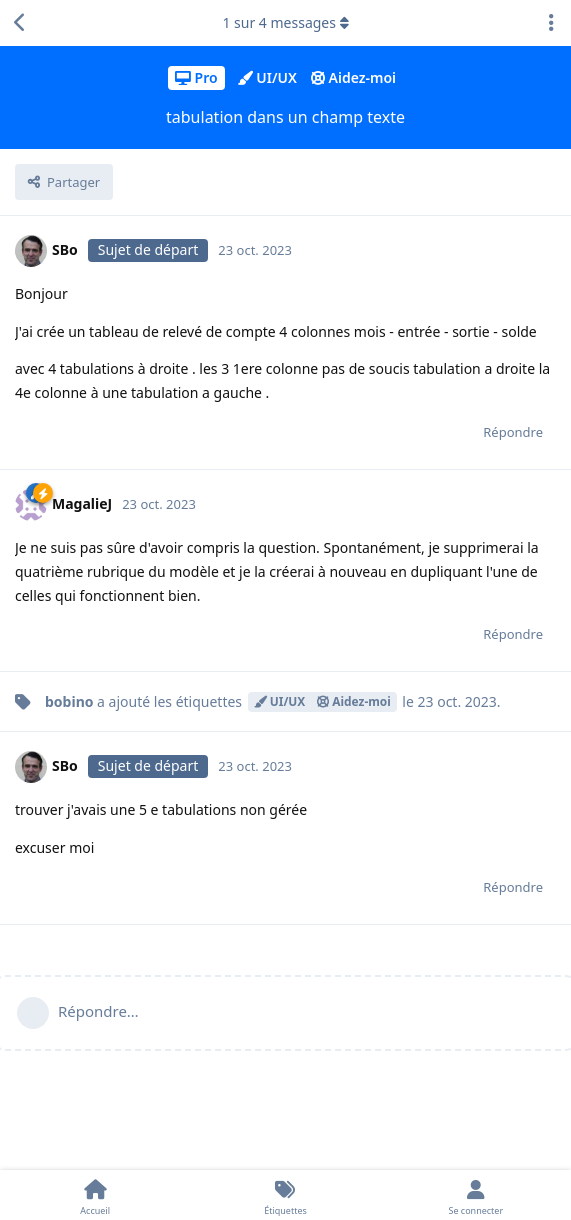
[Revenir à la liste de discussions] (20, 23)
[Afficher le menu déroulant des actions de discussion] (551, 23)
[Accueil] (95, 1195)
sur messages (285, 22)
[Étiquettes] (285, 1195)
